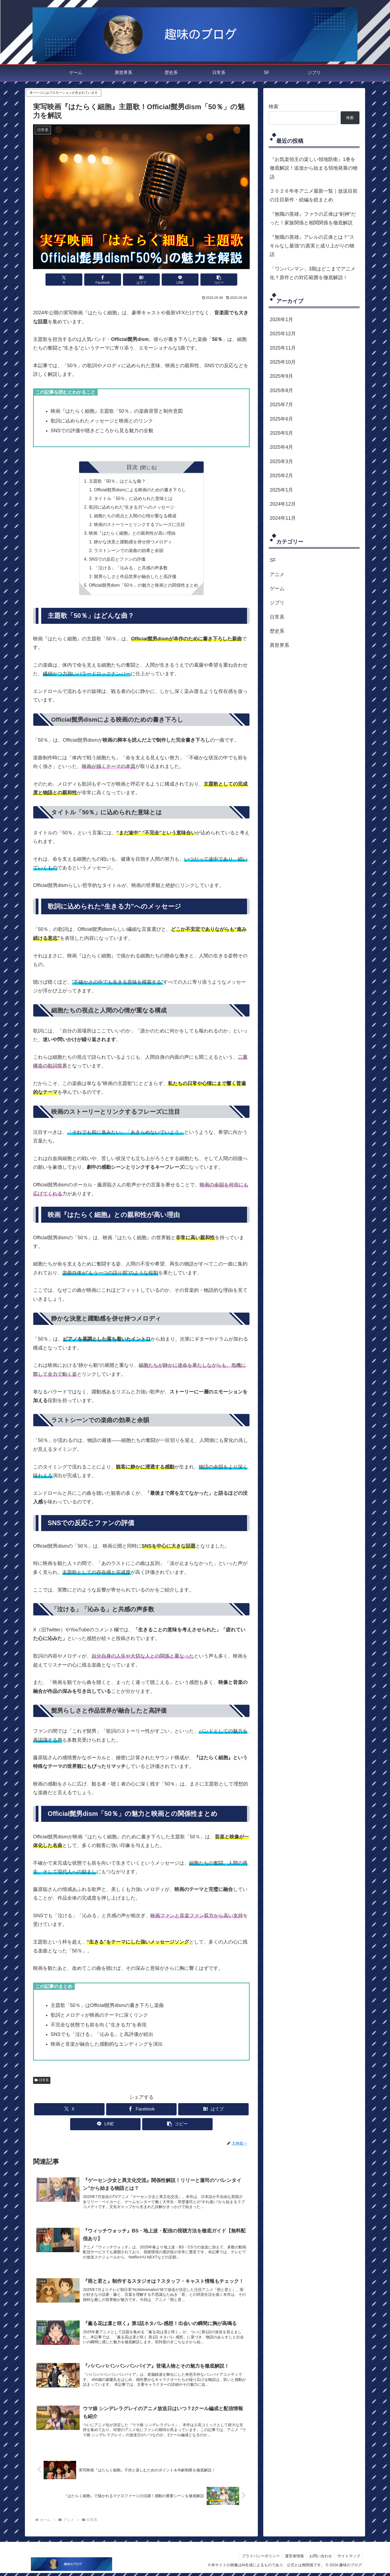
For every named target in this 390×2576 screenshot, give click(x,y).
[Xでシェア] (68, 279)
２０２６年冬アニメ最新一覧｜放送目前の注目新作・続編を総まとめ (314, 195)
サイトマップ (348, 2559)
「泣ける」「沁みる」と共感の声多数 (131, 569)
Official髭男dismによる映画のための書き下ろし (140, 490)
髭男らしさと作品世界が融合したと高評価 (135, 578)
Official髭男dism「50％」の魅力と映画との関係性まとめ (143, 586)
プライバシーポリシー (259, 2559)
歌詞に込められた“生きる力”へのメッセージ (131, 507)
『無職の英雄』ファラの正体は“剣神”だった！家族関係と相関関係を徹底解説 (313, 218)
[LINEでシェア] (177, 279)
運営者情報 (293, 2559)
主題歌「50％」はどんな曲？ (117, 481)
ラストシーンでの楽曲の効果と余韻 (128, 551)
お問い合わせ (320, 2559)
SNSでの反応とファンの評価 (117, 560)
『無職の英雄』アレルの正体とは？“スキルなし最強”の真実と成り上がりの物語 (312, 245)
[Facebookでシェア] (105, 279)
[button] (214, 279)
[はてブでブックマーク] (141, 279)
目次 (132, 467)
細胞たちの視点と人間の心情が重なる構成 (135, 516)
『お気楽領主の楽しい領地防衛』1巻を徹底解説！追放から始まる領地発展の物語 (314, 168)
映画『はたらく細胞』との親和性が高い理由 (132, 534)
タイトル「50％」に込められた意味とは (133, 498)
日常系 (42, 2081)
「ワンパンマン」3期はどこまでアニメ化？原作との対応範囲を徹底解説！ (312, 273)
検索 (273, 106)
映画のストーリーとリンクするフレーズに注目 (139, 525)
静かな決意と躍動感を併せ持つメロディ (133, 542)
